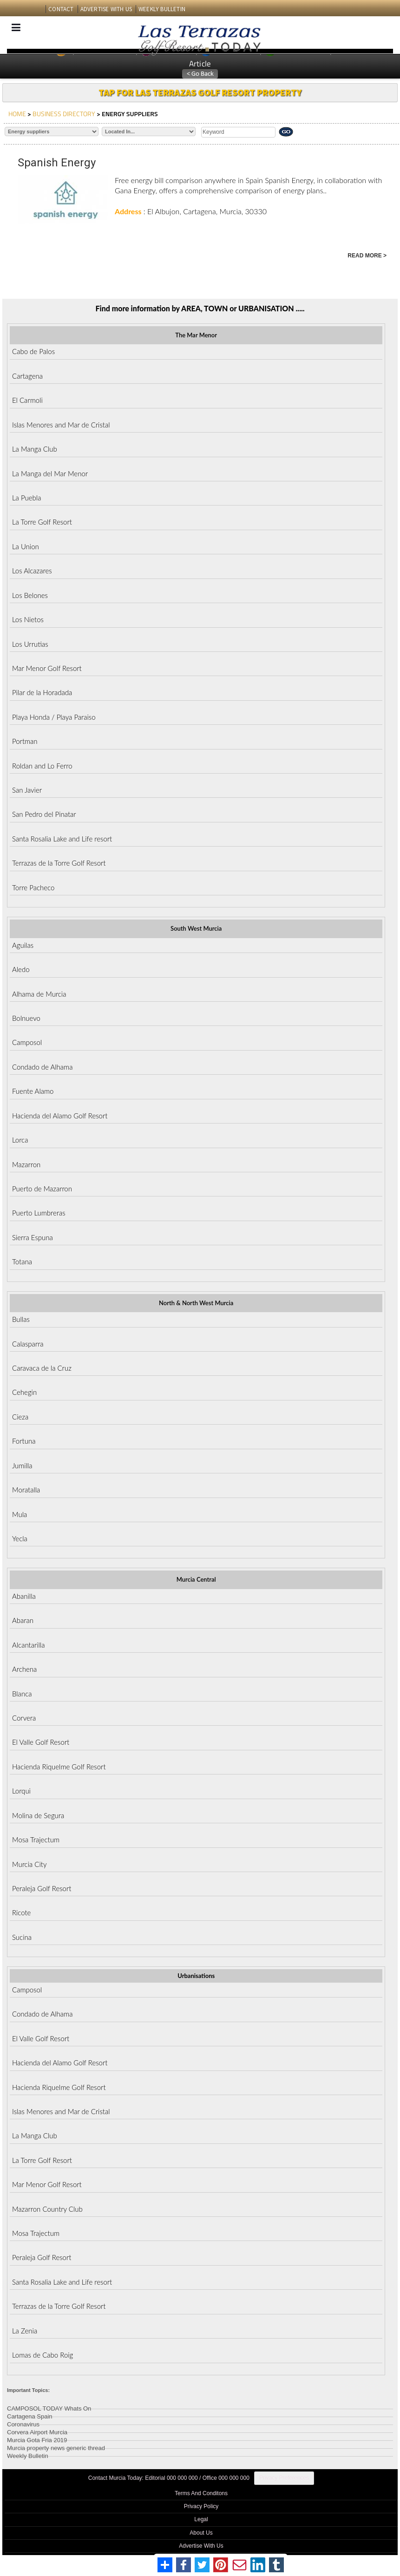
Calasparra (28, 1344)
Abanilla (24, 1596)
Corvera (24, 1718)
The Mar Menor (196, 335)
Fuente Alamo (32, 1091)
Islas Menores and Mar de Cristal (61, 425)
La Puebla (26, 497)
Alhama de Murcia (39, 994)
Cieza (20, 1417)
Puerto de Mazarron (42, 1188)
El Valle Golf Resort (40, 1742)
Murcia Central (196, 1579)
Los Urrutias (30, 644)
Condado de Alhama (42, 1067)
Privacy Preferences (284, 2478)
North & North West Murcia (196, 1303)
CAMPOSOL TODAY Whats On (49, 2407)
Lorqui (21, 1791)
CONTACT (60, 9)
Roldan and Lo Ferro (42, 766)
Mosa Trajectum (35, 1839)
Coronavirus (23, 2423)
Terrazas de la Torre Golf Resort (59, 863)
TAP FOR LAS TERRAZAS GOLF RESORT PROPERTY (200, 92)
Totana (22, 1261)
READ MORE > (367, 255)
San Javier (27, 790)
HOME (17, 113)
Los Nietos (28, 619)
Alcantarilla (28, 1645)
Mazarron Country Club (47, 2209)
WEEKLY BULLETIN (161, 9)
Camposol (27, 1042)
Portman (25, 741)
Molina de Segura (38, 1815)
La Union (25, 546)
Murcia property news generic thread (56, 2447)
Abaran (22, 1620)
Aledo (21, 969)
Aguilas (22, 945)
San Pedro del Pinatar (44, 814)
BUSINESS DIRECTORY (64, 113)
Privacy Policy (201, 2506)
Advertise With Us (201, 2546)
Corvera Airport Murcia (37, 2431)
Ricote (21, 1912)
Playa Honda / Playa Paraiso (54, 717)
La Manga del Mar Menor (50, 473)
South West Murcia (196, 928)
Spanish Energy (57, 162)
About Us (201, 2533)
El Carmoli (27, 400)
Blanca (22, 1693)
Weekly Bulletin (27, 2454)
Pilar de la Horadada (42, 692)
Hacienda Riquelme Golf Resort (59, 1766)
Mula (19, 1514)
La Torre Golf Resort (42, 522)
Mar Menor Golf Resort (47, 668)
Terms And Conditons (201, 2493)
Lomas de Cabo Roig (42, 2355)
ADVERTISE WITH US (106, 9)
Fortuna (23, 1441)
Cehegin (24, 1392)
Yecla (19, 1538)
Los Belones (30, 595)
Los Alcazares (32, 570)
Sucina (22, 1937)
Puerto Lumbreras (39, 1213)
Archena (24, 1669)
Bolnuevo (26, 1018)
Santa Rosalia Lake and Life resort (62, 839)
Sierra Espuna (32, 1237)
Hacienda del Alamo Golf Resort (59, 1115)
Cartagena (27, 376)
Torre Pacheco (33, 887)
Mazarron (26, 1164)
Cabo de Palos (33, 351)
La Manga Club (34, 449)
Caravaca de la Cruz (42, 1368)
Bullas (21, 1319)
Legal (201, 2519)
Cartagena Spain (29, 2415)
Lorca (20, 1140)
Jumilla (22, 1465)
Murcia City (29, 1864)
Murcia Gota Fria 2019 (37, 2439)
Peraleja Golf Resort (41, 1888)
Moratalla (26, 1489)
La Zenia (24, 2330)
